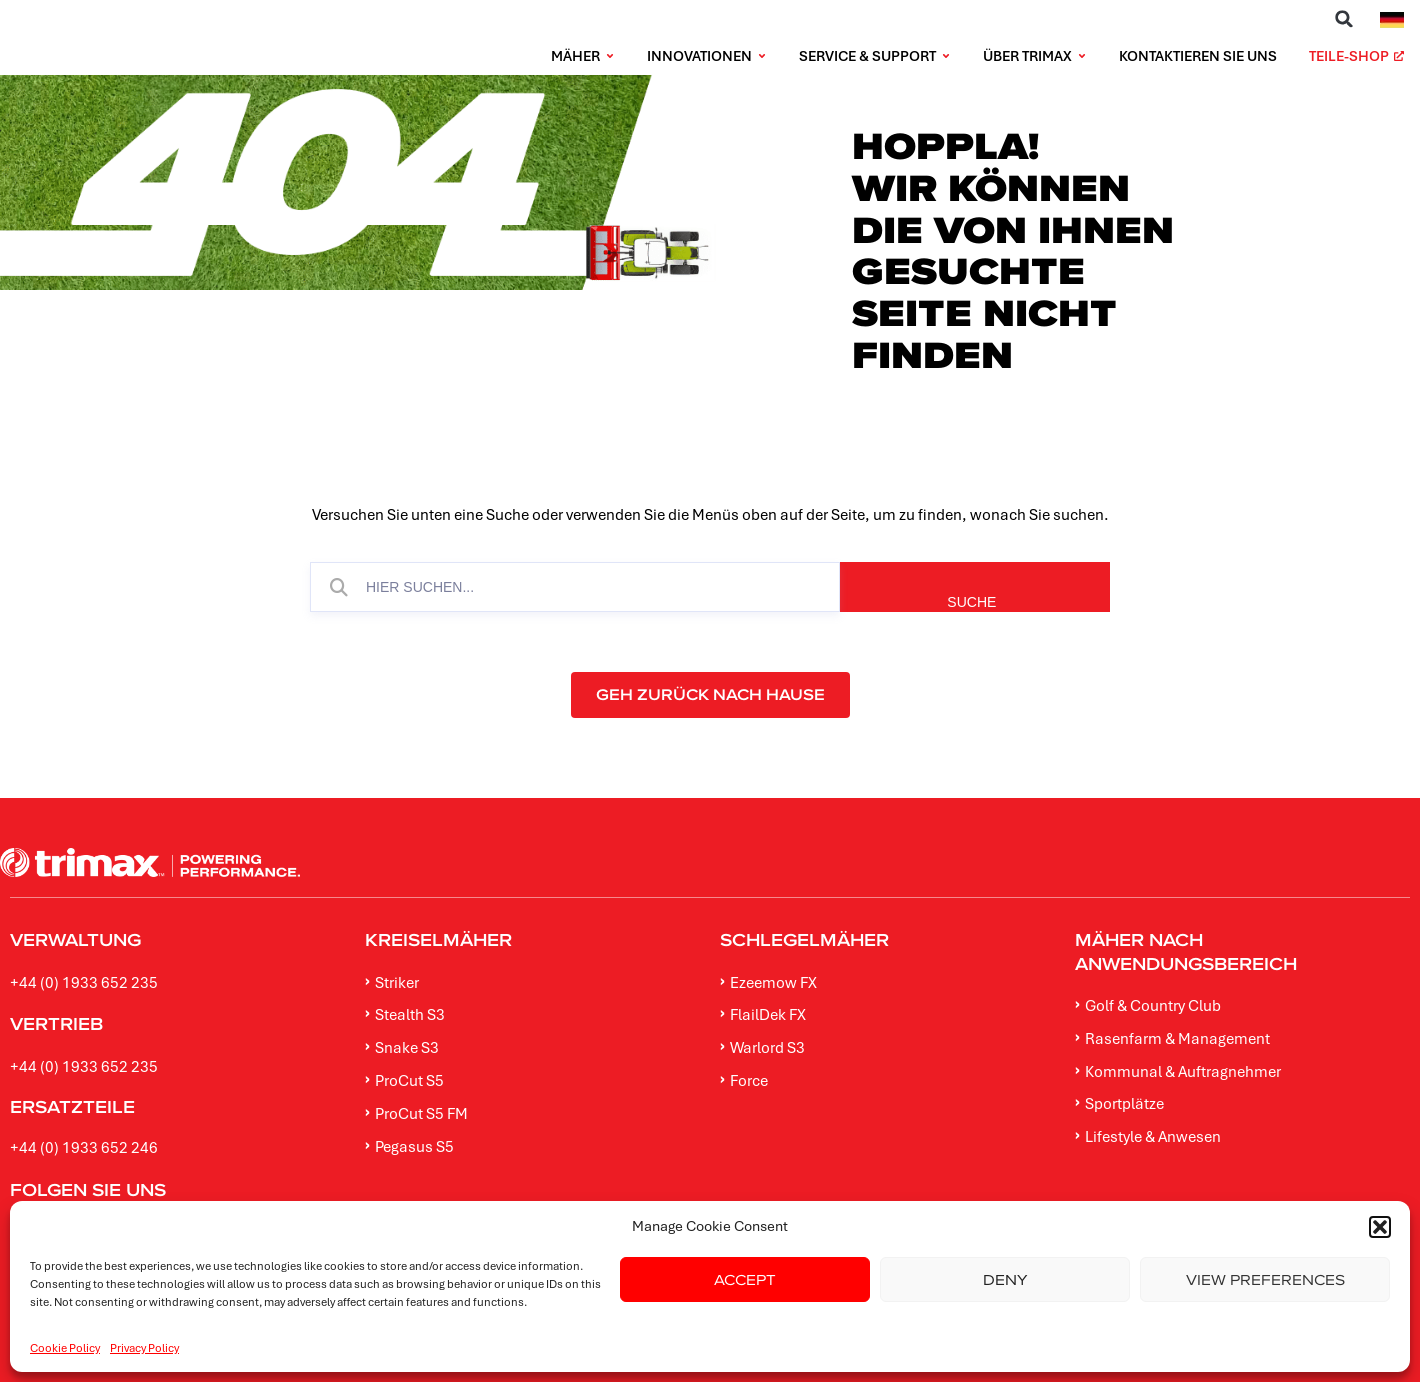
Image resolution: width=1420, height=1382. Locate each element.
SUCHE (1039, 602)
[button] (1344, 19)
